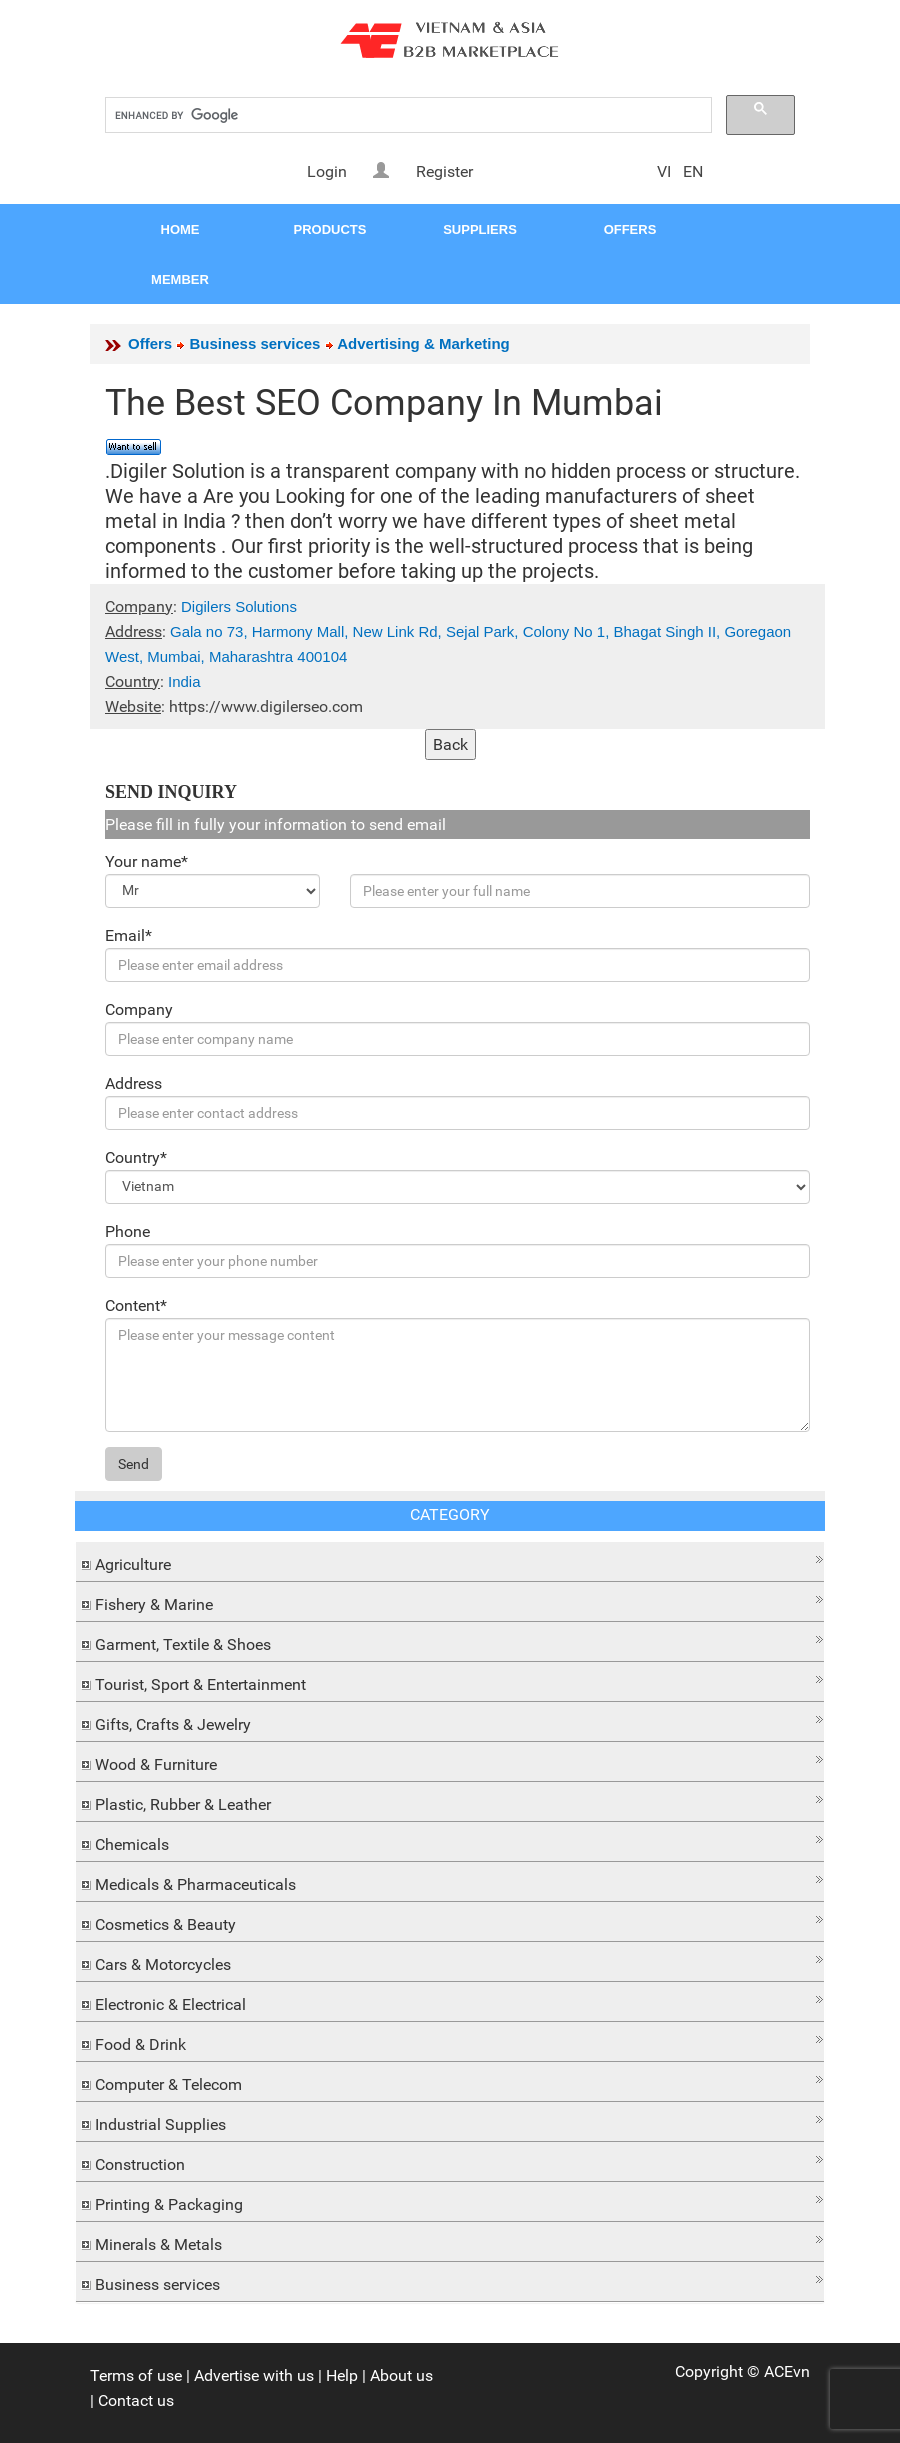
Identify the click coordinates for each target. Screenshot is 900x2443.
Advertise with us (254, 2375)
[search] (406, 115)
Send (133, 1464)
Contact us (136, 2400)
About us (401, 2375)
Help (342, 2375)
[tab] (450, 1562)
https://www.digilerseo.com (266, 706)
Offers (150, 343)
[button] (450, 1559)
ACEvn (787, 2371)
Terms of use (136, 2375)
